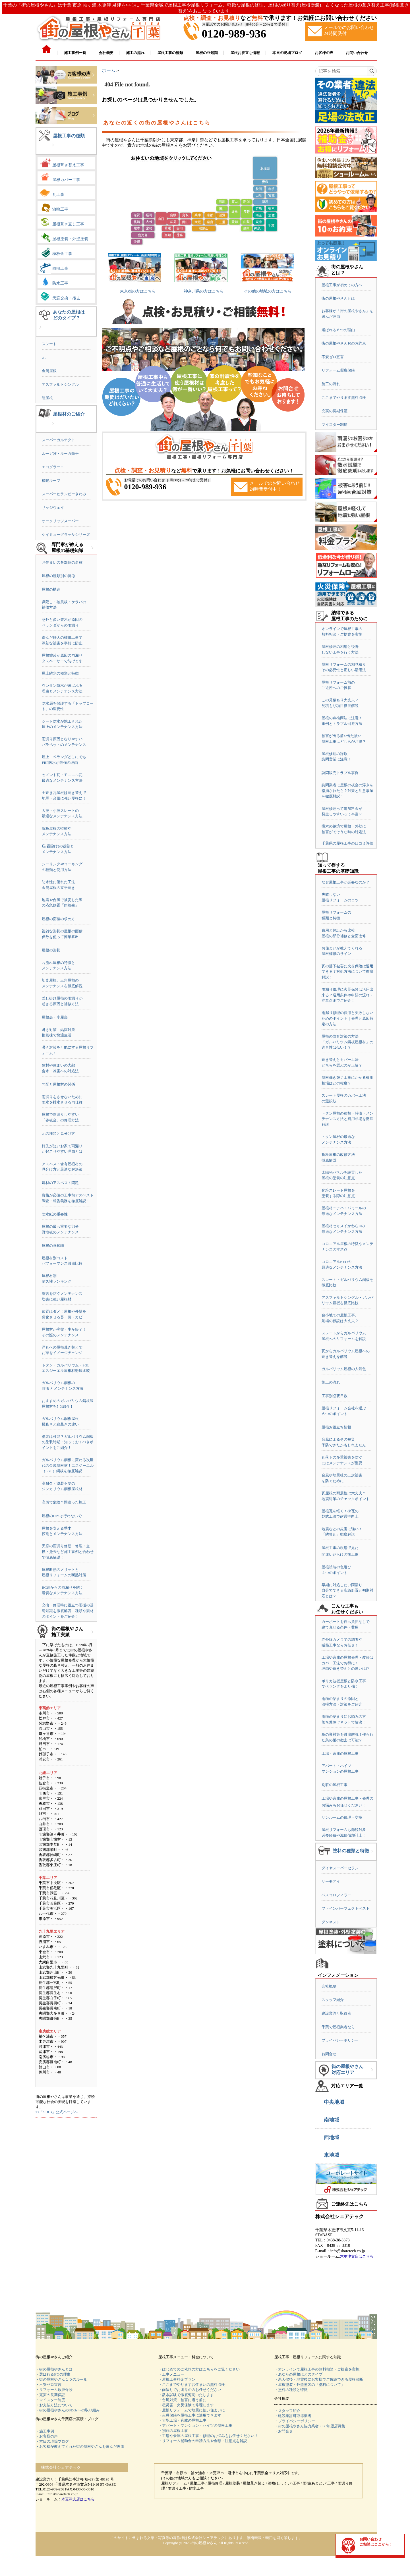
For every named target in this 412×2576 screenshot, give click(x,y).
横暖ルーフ (51, 480)
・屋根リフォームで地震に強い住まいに (191, 2410)
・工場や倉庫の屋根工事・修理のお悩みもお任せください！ (208, 2436)
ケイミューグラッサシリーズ (66, 534)
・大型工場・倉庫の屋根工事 (182, 2420)
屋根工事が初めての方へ (342, 285)
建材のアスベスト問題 (60, 1183)
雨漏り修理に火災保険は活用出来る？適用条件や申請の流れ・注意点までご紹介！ (347, 995)
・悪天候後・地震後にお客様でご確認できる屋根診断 (318, 2379)
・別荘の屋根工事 (173, 2430)
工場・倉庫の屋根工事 (340, 1753)
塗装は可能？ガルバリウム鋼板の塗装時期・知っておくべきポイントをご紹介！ (68, 1442)
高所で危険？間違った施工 (64, 1502)
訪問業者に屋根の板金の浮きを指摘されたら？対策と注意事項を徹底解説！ (347, 790)
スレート (49, 344)
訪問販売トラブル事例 (340, 773)
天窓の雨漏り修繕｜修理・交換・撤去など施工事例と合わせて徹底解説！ (68, 1551)
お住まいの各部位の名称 (62, 562)
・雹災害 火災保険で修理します (186, 2405)
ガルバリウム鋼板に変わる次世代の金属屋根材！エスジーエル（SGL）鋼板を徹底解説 (68, 1465)
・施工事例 (45, 2431)
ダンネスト (331, 1922)
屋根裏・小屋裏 (55, 1017)
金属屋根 (49, 371)
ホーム (108, 70)
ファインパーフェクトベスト (346, 1908)
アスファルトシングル (60, 384)
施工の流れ (331, 384)
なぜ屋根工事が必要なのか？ (346, 882)
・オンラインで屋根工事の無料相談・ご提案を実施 (316, 2369)
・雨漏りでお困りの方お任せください (189, 2390)
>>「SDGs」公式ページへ (57, 2112)
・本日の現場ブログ (52, 2441)
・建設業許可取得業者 (292, 2416)
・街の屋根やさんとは (54, 2369)
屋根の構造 (51, 589)
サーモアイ (331, 1881)
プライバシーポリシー (340, 2040)
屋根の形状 (51, 950)
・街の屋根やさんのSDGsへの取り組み (68, 2410)
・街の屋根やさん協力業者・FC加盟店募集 (309, 2426)
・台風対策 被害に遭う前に (182, 2400)
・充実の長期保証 (50, 2395)
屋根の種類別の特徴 (58, 576)
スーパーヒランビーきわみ (64, 494)
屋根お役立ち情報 (336, 1427)
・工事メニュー (171, 2374)
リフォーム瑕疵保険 (338, 370)
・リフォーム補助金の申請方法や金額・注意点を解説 (202, 2441)
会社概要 (329, 1986)
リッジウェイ (53, 507)
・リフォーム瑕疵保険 (54, 2390)
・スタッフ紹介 (287, 2411)
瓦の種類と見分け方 (58, 1133)
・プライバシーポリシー (294, 2421)
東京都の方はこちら (138, 291)
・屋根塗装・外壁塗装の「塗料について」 (309, 2384)
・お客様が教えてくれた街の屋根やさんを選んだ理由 (80, 2446)
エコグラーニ (53, 467)
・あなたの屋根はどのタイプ (298, 2374)
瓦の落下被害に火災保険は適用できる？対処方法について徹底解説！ (347, 971)
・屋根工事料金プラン (176, 2379)
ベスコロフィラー (336, 1895)
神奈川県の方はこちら (204, 291)
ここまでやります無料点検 (344, 397)
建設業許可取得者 (336, 2013)
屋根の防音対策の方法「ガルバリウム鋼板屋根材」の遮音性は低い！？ (347, 1042)
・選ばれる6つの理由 (53, 2374)
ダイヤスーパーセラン (340, 1868)
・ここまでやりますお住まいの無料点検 (191, 2384)
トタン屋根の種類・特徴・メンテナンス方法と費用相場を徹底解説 (347, 1119)
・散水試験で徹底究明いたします (186, 2395)
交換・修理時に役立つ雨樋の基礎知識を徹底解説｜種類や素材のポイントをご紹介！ (68, 1610)
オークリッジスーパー (60, 521)
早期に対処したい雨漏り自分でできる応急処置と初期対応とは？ (347, 1590)
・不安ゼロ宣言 (48, 2384)
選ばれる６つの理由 (338, 330)
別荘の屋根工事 (334, 1785)
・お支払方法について (54, 2405)
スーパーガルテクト (58, 440)
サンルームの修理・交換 (342, 1817)
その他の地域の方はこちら (268, 291)
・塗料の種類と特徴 (291, 2390)
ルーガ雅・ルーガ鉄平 (60, 453)
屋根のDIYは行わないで (62, 1516)
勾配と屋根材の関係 (58, 1084)
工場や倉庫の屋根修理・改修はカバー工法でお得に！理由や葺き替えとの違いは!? (347, 1663)
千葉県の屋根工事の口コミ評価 (347, 843)
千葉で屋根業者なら (338, 2027)
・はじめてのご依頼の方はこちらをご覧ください (199, 2369)
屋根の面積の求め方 (58, 919)
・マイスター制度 (50, 2400)
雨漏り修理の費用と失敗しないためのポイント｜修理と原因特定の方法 (347, 1018)
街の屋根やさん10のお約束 (344, 343)
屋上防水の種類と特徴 (60, 673)
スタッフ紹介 (333, 2000)
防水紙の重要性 (55, 1214)
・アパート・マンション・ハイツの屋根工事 (195, 2425)
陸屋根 (47, 398)
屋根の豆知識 (53, 1245)
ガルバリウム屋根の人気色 (344, 1369)
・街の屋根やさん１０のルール (61, 2379)
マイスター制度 (334, 424)
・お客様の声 (47, 2436)
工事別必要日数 (334, 1396)
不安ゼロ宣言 (333, 357)
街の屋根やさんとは (338, 298)
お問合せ (329, 2054)
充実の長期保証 (334, 411)
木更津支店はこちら (356, 2256)
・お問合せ (283, 2431)
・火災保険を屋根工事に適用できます (189, 2415)
